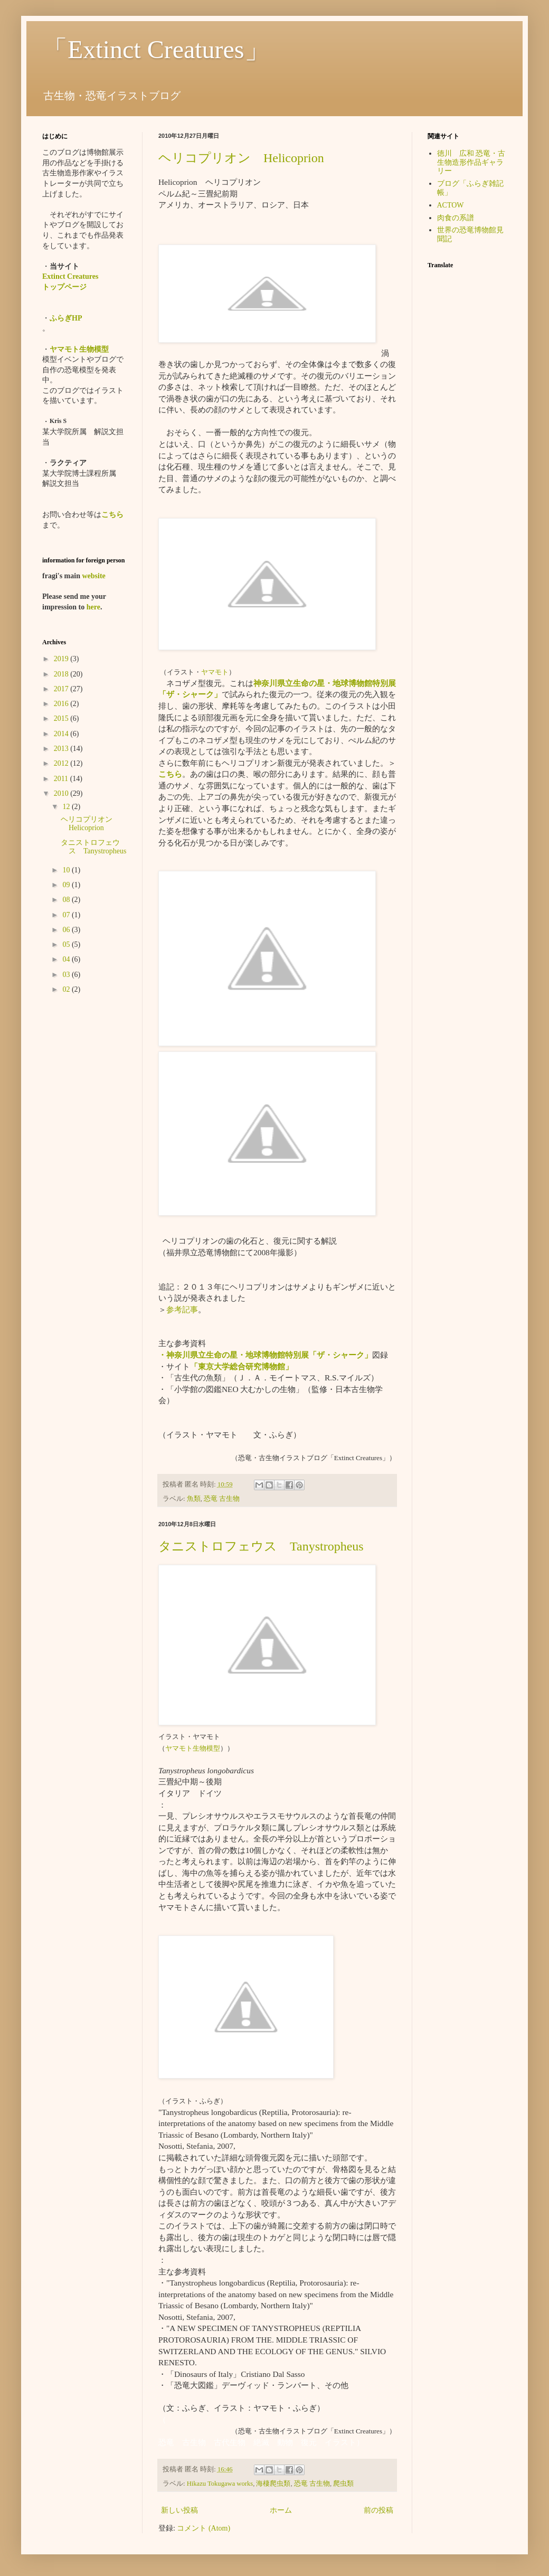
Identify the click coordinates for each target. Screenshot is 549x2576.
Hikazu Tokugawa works (220, 2483)
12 (67, 807)
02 (67, 989)
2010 (62, 793)
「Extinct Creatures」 (156, 49)
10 (67, 870)
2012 (62, 763)
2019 (62, 659)
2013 (62, 749)
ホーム (281, 2510)
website (93, 576)
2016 (62, 704)
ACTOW (450, 205)
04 (67, 959)
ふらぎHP (66, 318)
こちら (170, 773)
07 (67, 915)
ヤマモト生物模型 (192, 1748)
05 (67, 944)
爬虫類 (343, 2483)
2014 (62, 734)
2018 (62, 674)
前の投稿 (378, 2510)
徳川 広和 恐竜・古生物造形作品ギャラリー (471, 162)
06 (67, 930)
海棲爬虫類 (273, 2483)
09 (67, 885)
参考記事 (182, 1309)
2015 (62, 718)
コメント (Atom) (203, 2528)
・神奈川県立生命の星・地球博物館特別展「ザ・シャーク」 (265, 1354)
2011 (62, 779)
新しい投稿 (179, 2510)
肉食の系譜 (455, 218)
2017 (62, 689)
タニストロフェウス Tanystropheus (261, 1546)
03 (67, 975)
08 (67, 900)
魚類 (194, 1498)
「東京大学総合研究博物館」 (241, 1366)
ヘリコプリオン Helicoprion (241, 158)
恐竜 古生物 (222, 1498)
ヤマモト (215, 672)
